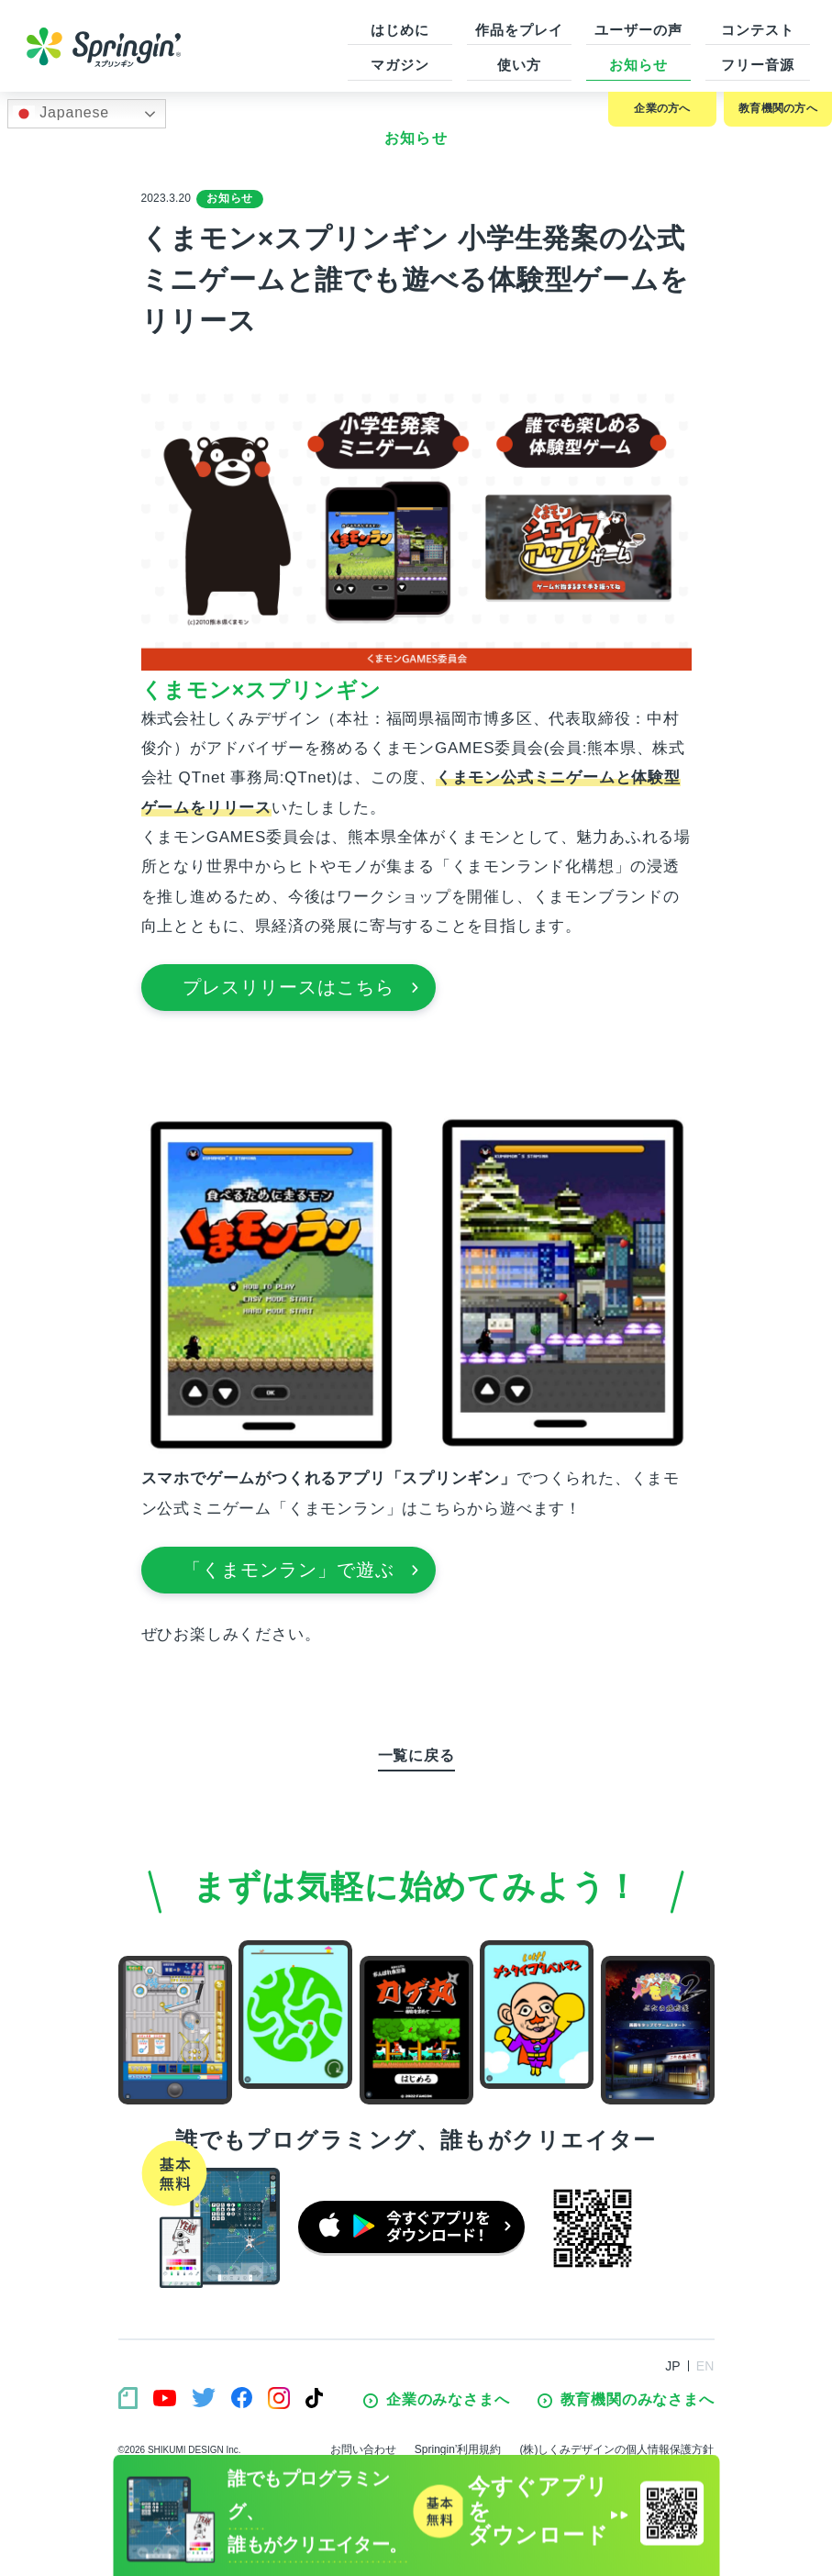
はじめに (400, 30)
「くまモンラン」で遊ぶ (301, 1570)
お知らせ (638, 64)
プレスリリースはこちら (301, 987)
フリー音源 (757, 64)
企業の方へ (662, 108)
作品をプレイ (518, 30)
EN (705, 2366)
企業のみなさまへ (436, 2400)
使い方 (519, 64)
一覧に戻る (416, 1755)
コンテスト (757, 30)
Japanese (61, 114)
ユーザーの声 (638, 30)
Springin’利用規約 (458, 2449)
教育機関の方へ (777, 108)
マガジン (400, 64)
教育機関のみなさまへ (626, 2400)
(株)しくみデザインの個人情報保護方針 (617, 2449)
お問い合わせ (363, 2449)
